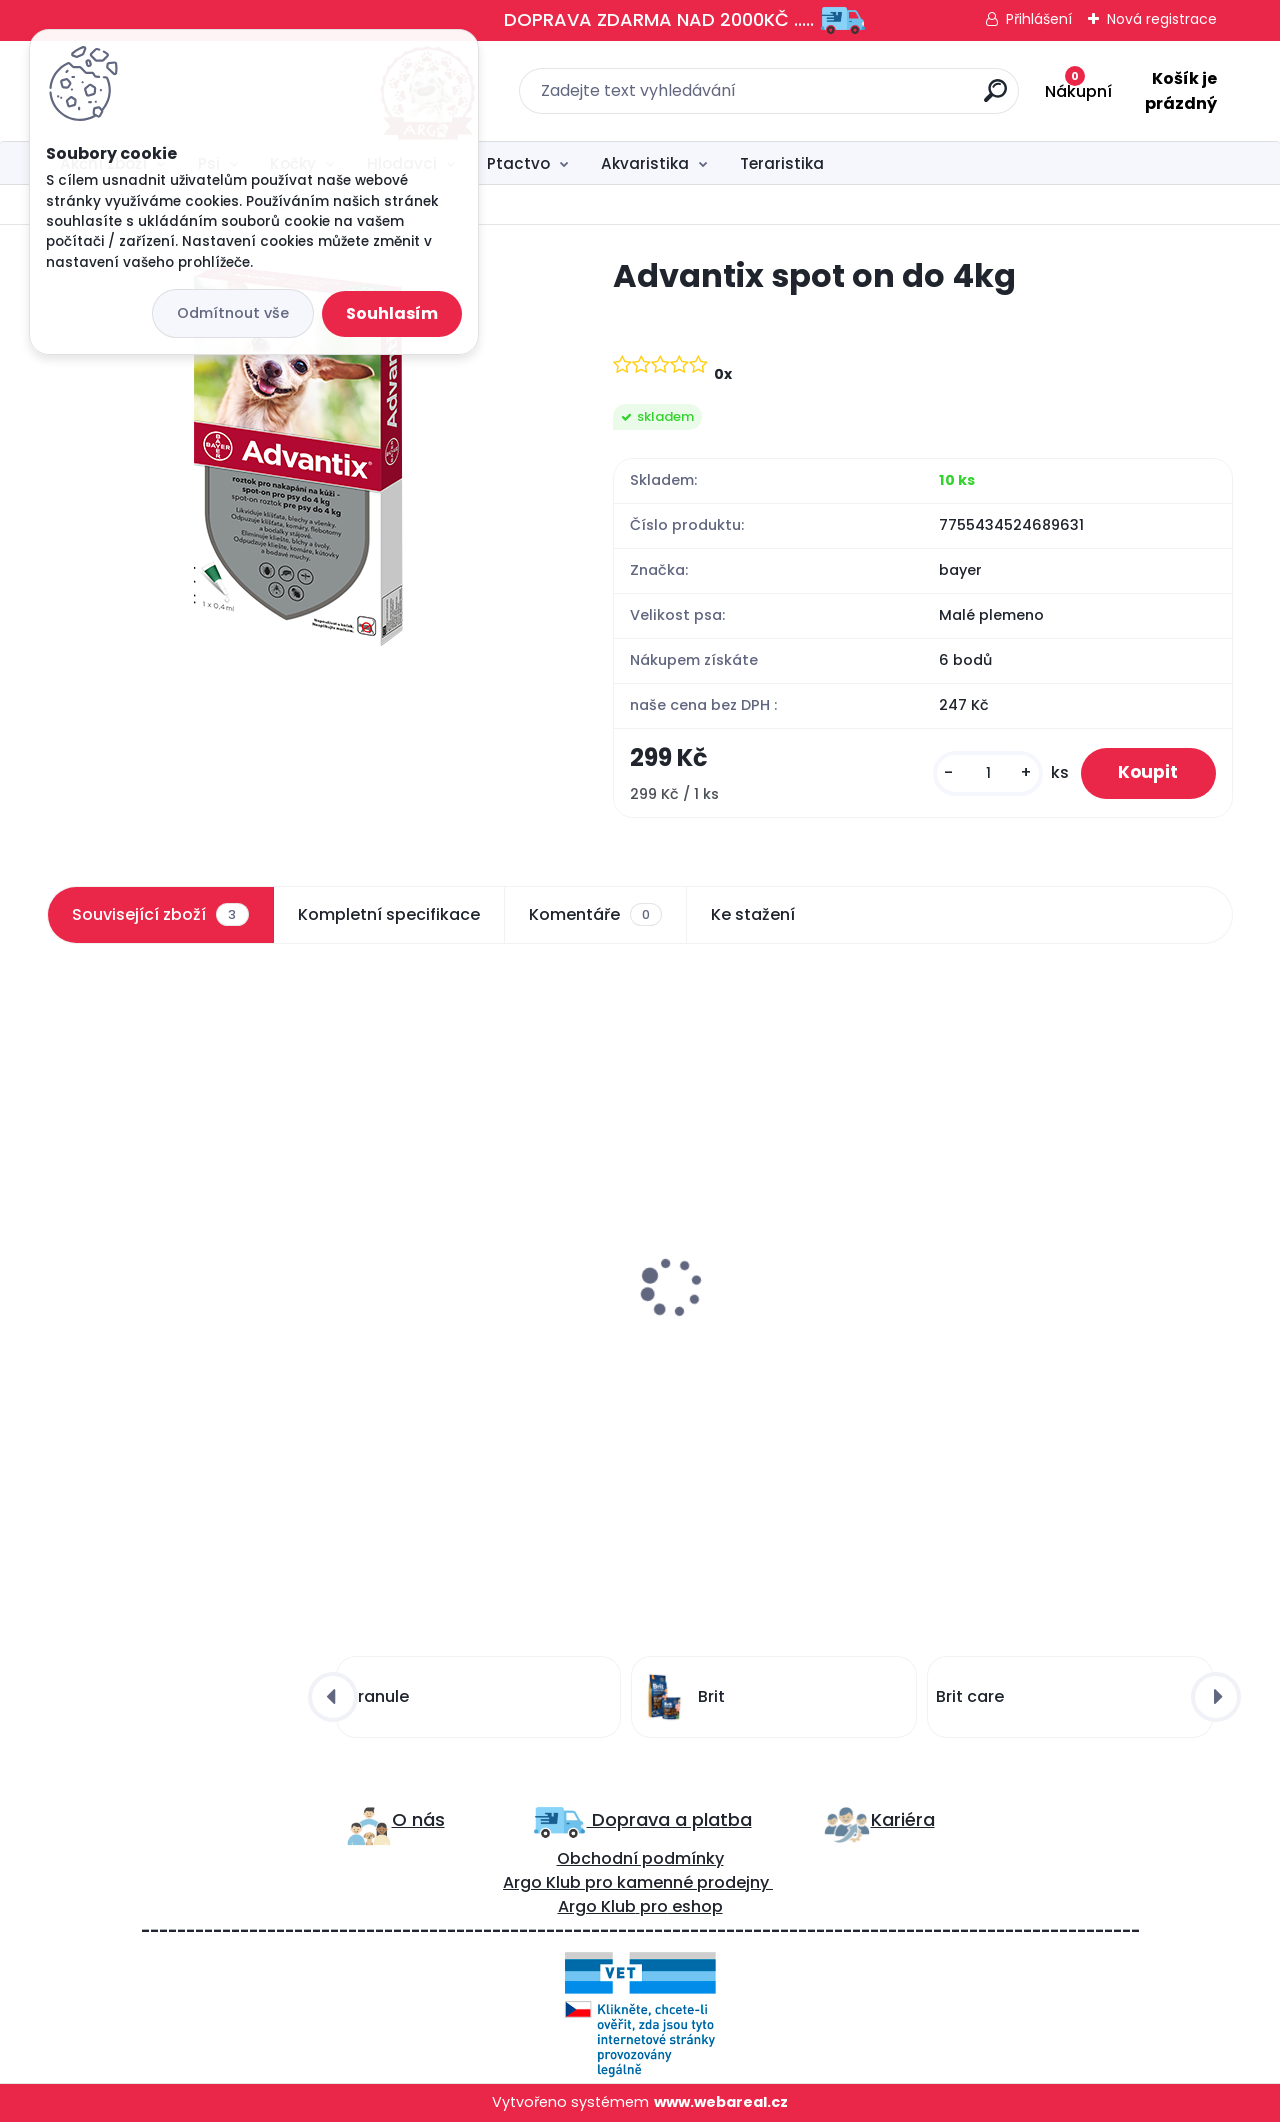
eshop (695, 1909)
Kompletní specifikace (389, 915)
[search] (860, 98)
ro (604, 1885)
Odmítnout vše (233, 313)
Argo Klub (542, 1885)
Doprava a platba (669, 1822)
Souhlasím (392, 313)
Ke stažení (753, 915)
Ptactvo (518, 163)
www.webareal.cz (721, 2105)
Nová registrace (1162, 19)
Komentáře (595, 916)
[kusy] (982, 774)
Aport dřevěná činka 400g (463, 1296)
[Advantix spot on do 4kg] (298, 456)
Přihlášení (1039, 19)
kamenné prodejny (691, 1885)
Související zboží (160, 916)
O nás (418, 1822)
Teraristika (782, 163)
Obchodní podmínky (640, 1861)
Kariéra (903, 1822)
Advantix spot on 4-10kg (157, 1296)
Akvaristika (645, 163)
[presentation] (61, 1241)
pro (654, 1909)
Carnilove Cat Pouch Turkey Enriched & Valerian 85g (770, 1306)
